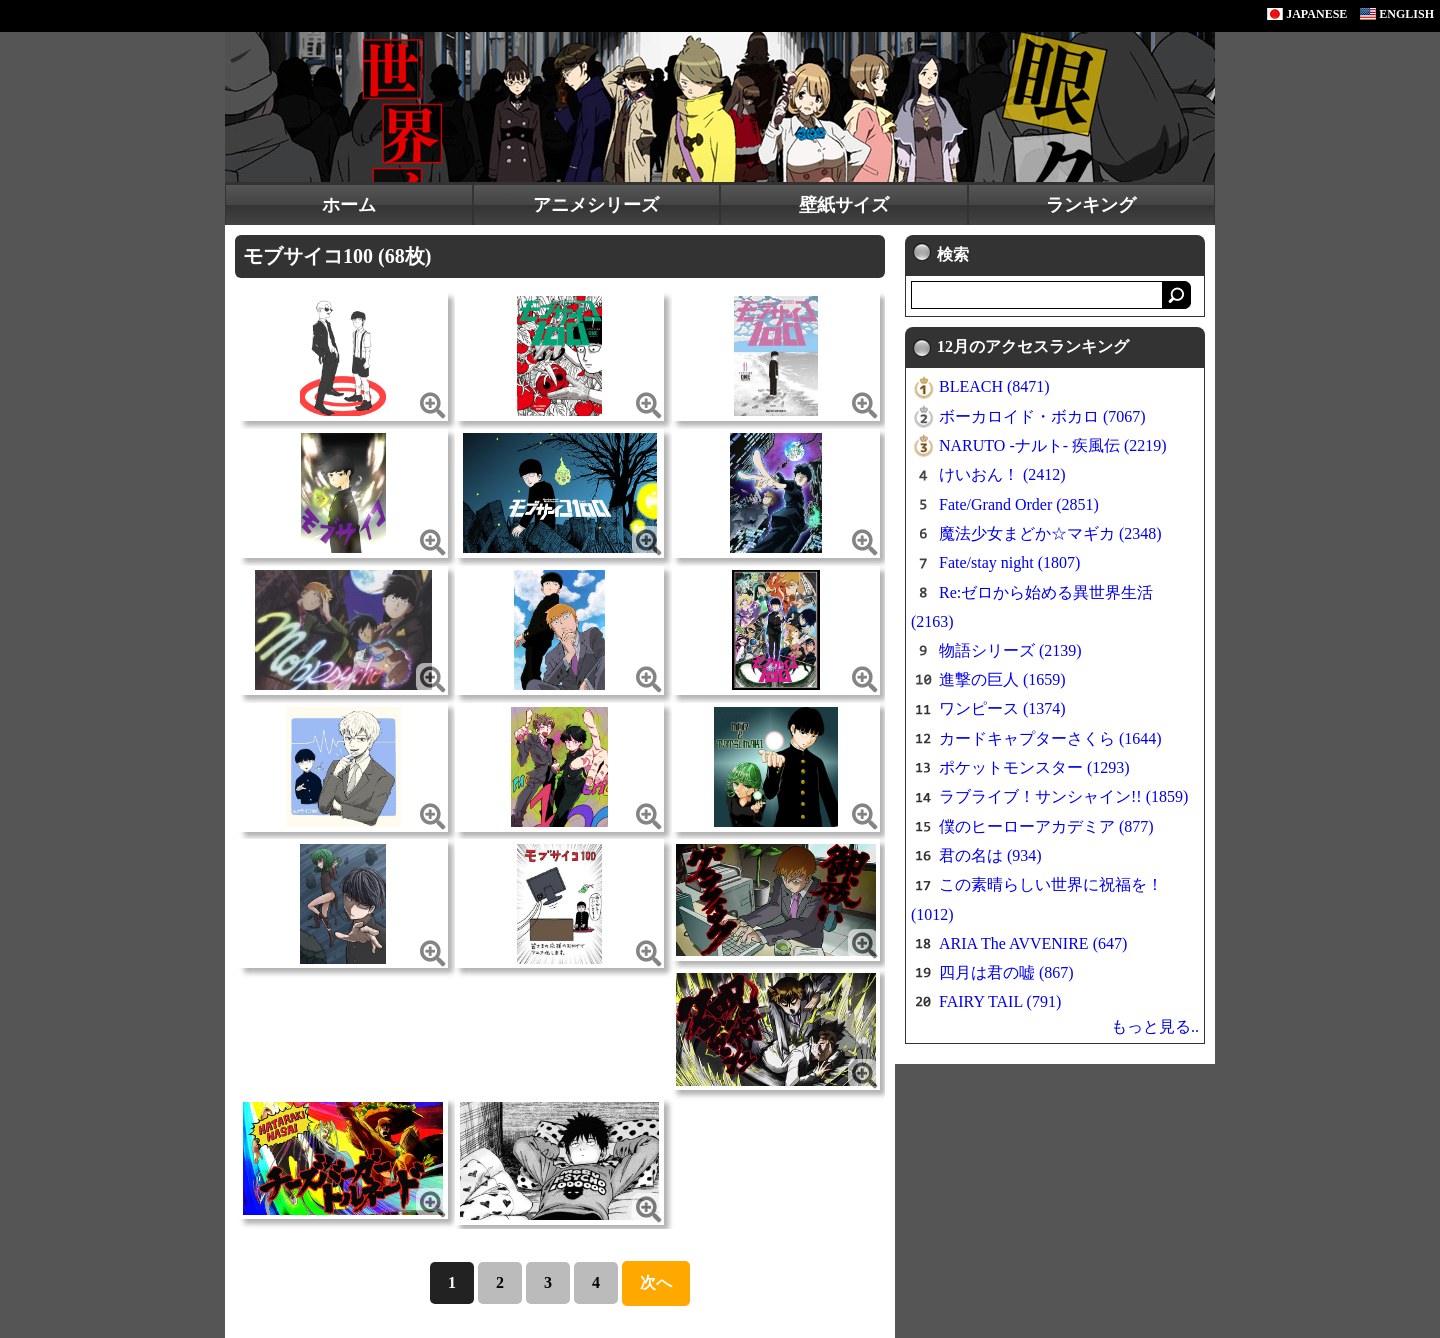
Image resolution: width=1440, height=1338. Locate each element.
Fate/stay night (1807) (1009, 562)
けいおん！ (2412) (1002, 474)
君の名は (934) (990, 855)
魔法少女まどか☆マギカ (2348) (1050, 533)
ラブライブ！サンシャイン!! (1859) (1063, 796)
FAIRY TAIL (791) (1000, 1001)
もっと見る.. (1155, 1026)
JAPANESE (1307, 14)
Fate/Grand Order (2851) (1019, 504)
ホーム (349, 205)
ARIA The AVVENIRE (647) (1033, 943)
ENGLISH (1397, 14)
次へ (656, 1282)
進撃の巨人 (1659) (1002, 679)
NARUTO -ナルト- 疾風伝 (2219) (1053, 445)
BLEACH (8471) (994, 386)
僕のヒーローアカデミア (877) (1046, 826)
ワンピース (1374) (1002, 708)
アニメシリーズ (596, 205)
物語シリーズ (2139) (1010, 650)
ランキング (1091, 205)
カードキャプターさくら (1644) (1050, 738)
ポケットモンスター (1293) (1034, 767)
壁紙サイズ (844, 205)
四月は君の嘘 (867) (1006, 972)
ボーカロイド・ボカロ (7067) (1042, 416)
